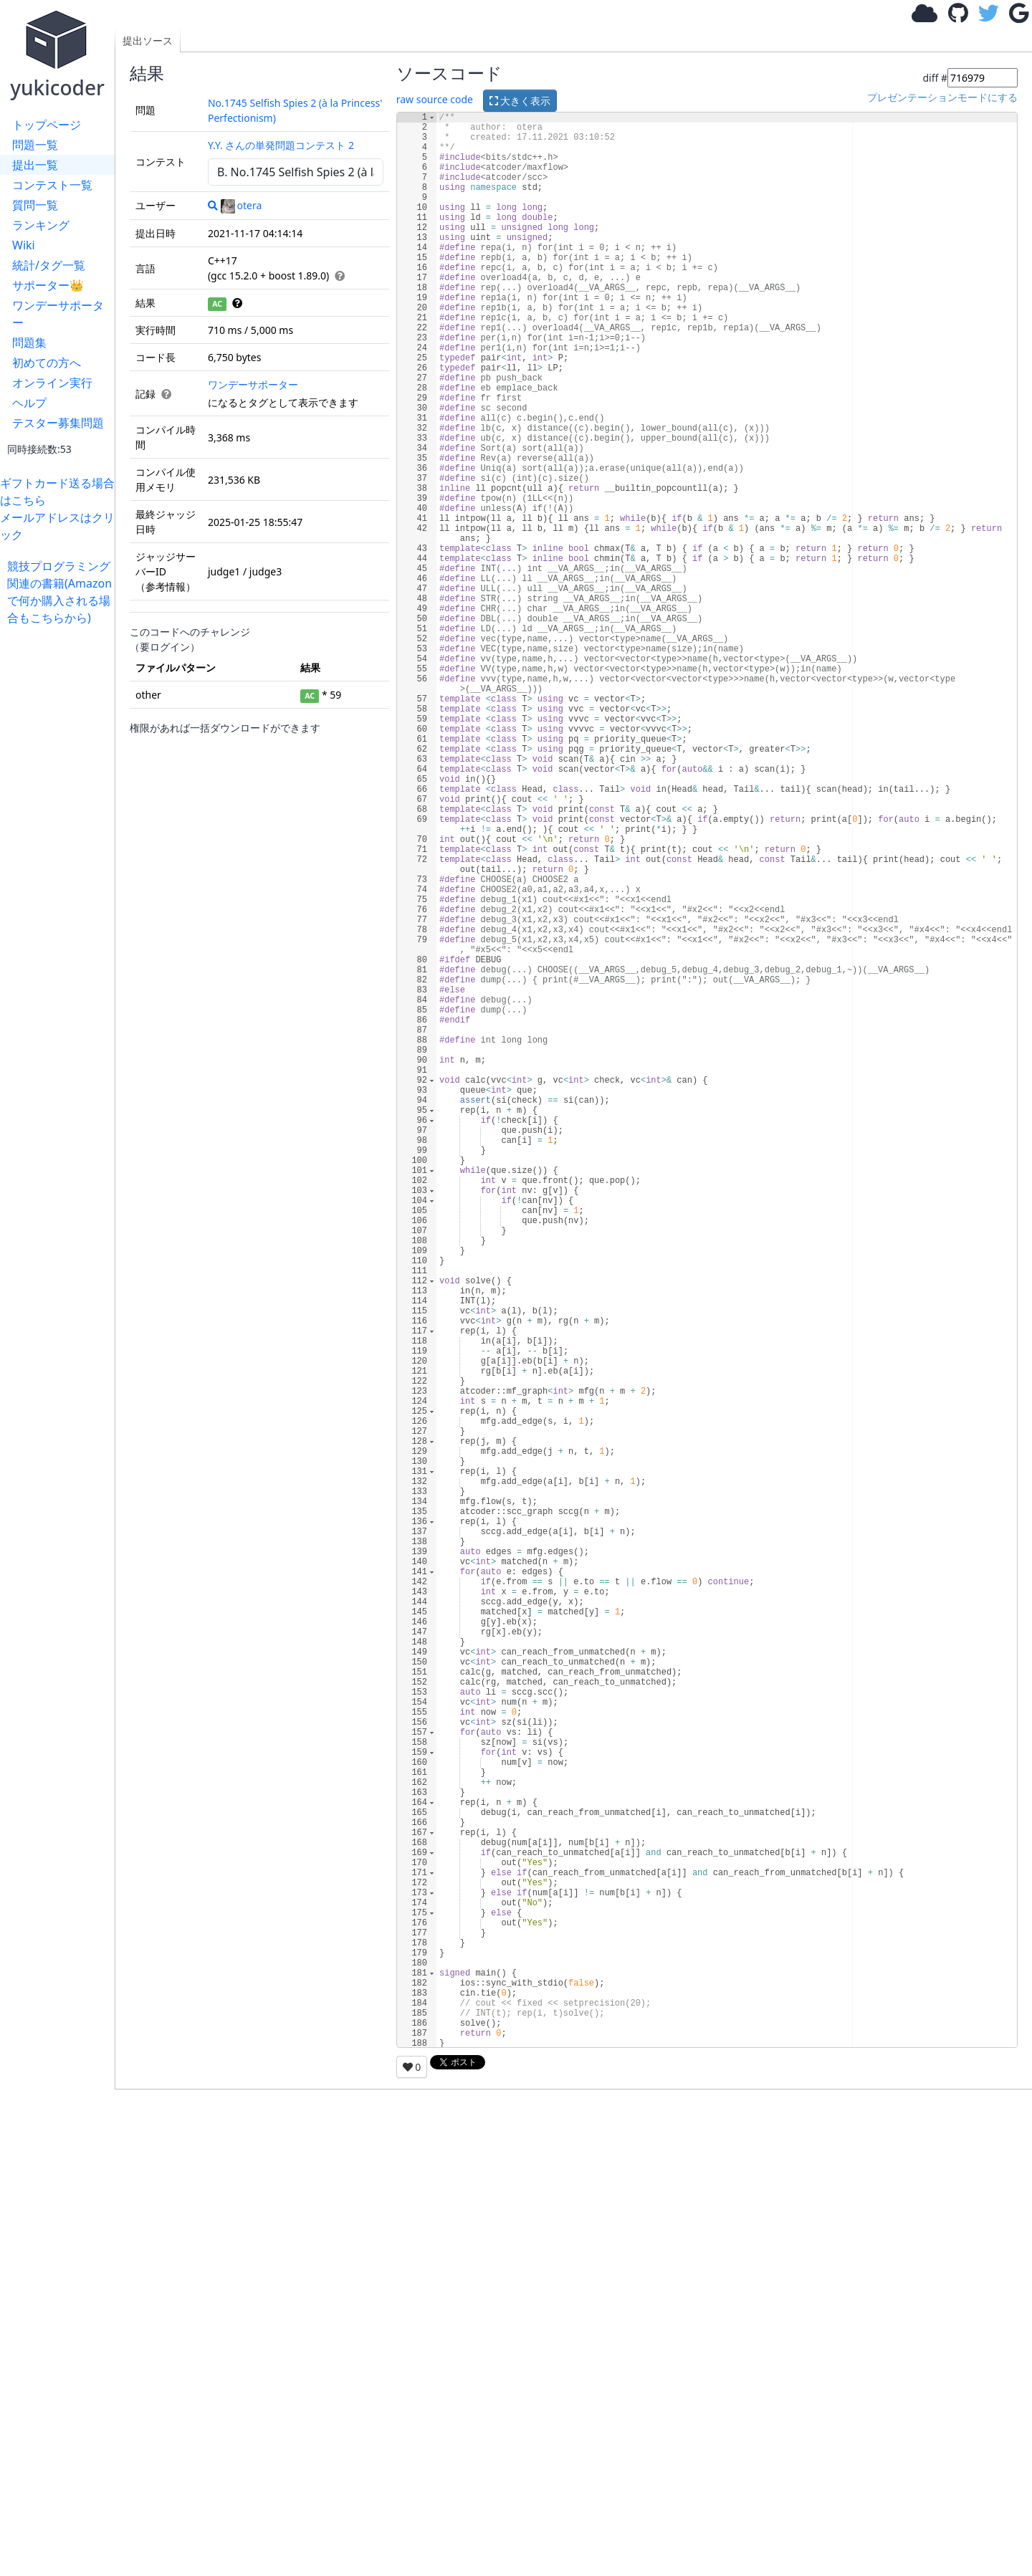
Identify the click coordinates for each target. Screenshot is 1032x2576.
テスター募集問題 (58, 423)
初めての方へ (46, 362)
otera (241, 205)
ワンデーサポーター (58, 313)
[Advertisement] (61, 841)
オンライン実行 (52, 383)
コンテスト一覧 (52, 185)
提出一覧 (35, 165)
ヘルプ (29, 403)
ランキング (41, 225)
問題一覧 (35, 145)
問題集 (29, 342)
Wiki (23, 245)
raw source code (434, 99)
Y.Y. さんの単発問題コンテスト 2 (281, 145)
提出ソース (148, 40)
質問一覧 (35, 205)
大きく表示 (520, 100)
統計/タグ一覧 (48, 265)
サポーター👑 (48, 285)
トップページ (46, 125)
